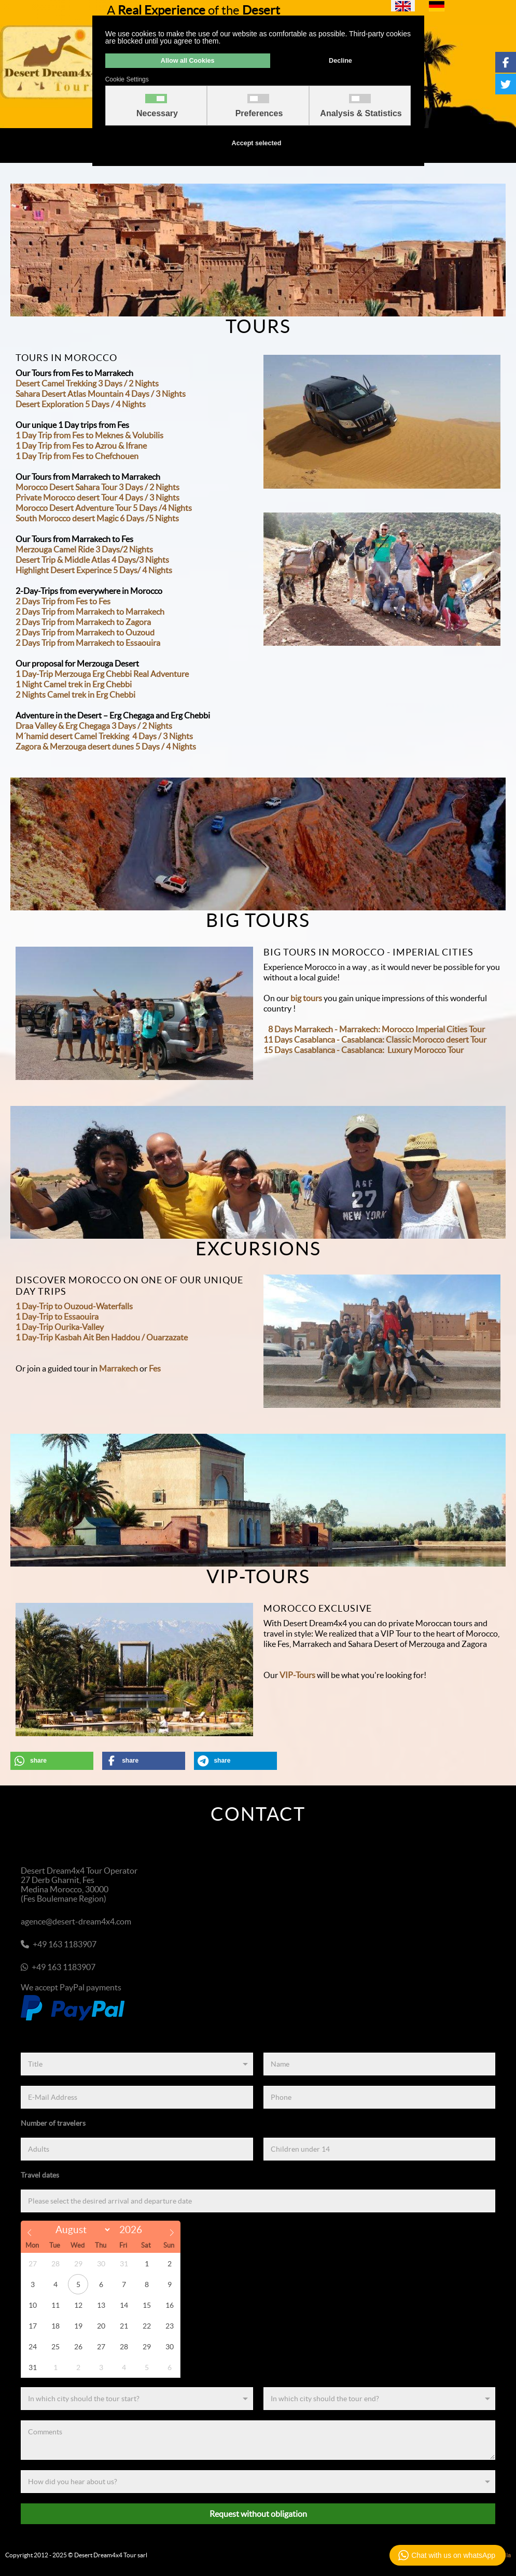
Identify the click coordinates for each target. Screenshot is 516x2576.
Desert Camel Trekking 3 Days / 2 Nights (87, 383)
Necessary (157, 113)
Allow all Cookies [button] (188, 60)
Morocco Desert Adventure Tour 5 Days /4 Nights (104, 508)
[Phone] (379, 2097)
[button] (51, 1761)
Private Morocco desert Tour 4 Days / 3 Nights (97, 497)
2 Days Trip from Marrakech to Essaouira (88, 642)
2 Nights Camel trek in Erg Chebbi (75, 694)
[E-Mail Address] (137, 2097)
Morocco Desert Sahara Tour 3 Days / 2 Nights (97, 487)
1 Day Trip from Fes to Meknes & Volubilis (89, 435)
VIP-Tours (297, 1675)
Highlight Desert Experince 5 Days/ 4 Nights (94, 570)
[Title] (137, 2064)
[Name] (379, 2064)
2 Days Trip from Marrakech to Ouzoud (85, 632)
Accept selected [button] (257, 143)
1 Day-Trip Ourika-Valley (60, 1327)
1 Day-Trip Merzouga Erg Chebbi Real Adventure (102, 673)
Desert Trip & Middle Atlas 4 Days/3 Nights (92, 559)
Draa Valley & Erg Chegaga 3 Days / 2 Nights (94, 725)
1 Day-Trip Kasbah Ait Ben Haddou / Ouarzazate (102, 1337)
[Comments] (258, 2440)
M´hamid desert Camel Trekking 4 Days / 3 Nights (104, 736)
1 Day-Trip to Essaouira (57, 1316)
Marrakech (118, 1368)
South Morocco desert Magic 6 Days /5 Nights (97, 518)
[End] (379, 2398)
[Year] (134, 2229)
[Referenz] (258, 2481)
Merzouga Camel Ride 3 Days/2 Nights (84, 549)
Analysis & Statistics (360, 113)
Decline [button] (340, 60)
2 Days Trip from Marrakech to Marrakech (90, 611)
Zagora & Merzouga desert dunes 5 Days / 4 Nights (106, 746)
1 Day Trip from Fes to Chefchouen (77, 456)
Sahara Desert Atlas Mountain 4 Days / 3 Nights (101, 393)
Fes (155, 1368)
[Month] (80, 2230)
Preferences (259, 113)
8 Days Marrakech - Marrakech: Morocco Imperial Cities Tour (376, 1029)
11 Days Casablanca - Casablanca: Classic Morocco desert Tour (374, 1039)
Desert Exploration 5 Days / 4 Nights (81, 404)
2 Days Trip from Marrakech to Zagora (83, 622)
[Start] (137, 2398)
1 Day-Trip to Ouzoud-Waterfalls (74, 1306)
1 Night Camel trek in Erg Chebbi (74, 684)
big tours (306, 998)
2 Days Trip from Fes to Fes (63, 601)
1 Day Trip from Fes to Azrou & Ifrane (81, 445)
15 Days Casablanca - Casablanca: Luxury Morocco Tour (363, 1050)
